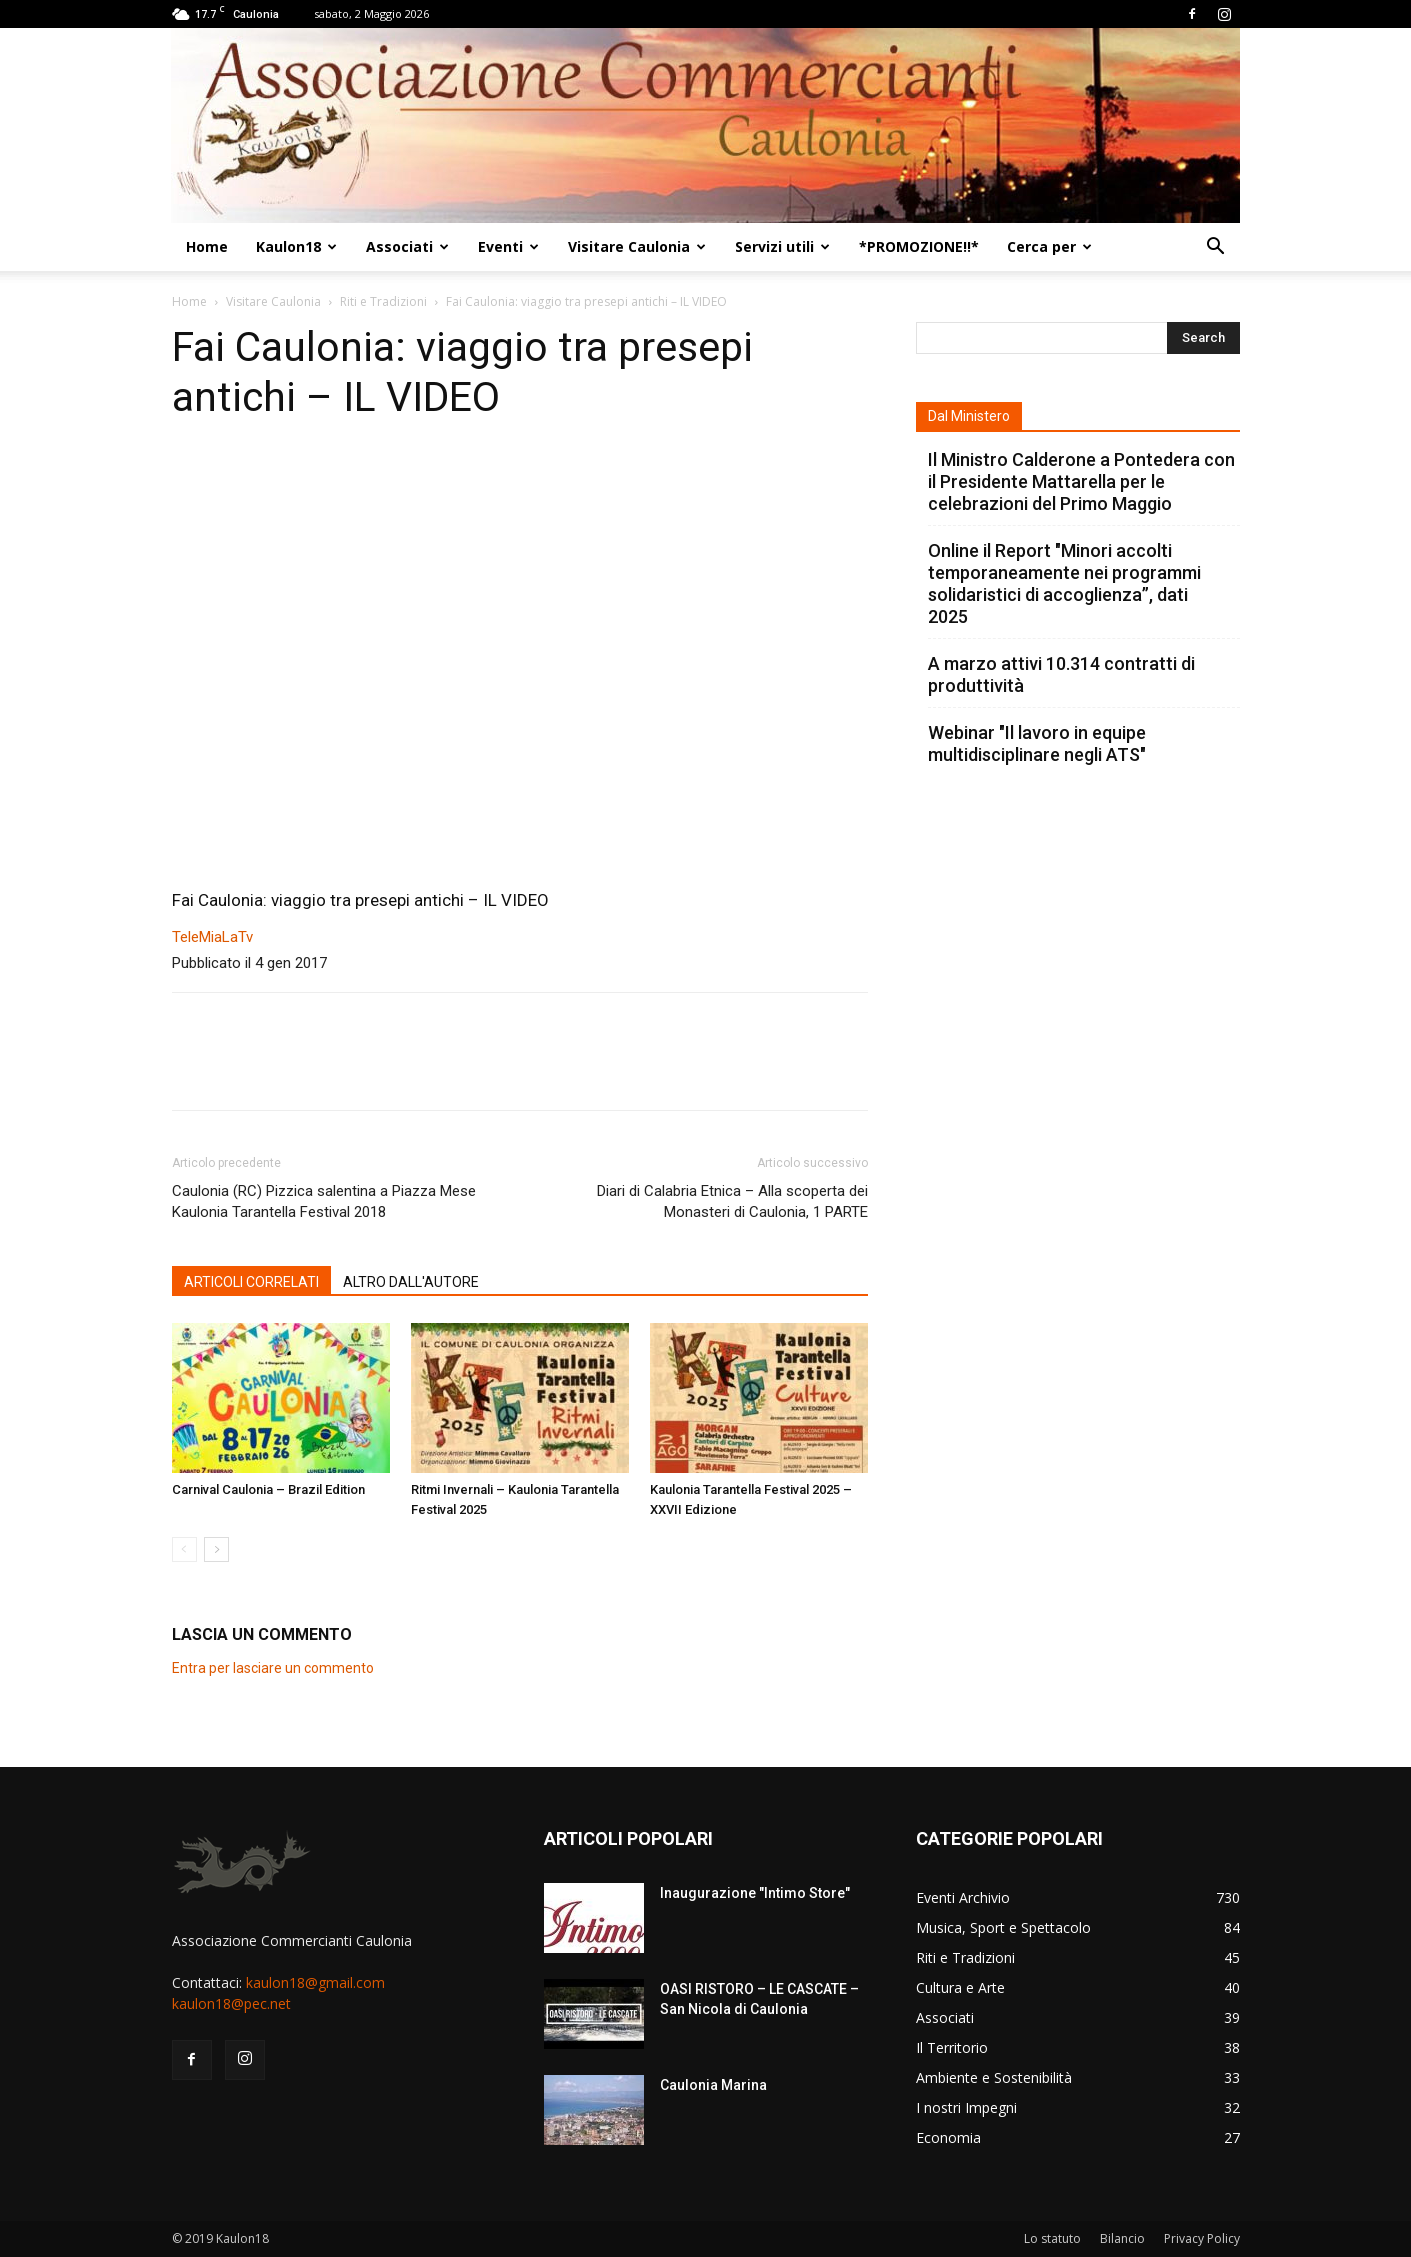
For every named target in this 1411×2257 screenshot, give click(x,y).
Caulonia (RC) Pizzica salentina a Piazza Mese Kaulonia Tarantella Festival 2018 (324, 1201)
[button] (1216, 248)
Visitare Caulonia (637, 246)
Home (207, 246)
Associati (407, 246)
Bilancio (1122, 2238)
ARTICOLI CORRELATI (251, 1282)
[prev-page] (184, 1549)
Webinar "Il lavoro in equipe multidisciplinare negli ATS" (1037, 743)
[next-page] (216, 1549)
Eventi (508, 246)
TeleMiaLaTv (212, 937)
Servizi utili (782, 246)
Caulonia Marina (713, 2085)
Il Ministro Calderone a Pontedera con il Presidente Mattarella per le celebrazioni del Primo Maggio (1081, 481)
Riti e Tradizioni (383, 301)
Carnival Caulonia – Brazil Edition (268, 1489)
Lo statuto (1052, 2238)
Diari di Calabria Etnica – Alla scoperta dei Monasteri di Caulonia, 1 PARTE (732, 1201)
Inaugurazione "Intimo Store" (755, 1893)
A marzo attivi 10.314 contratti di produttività (1061, 674)
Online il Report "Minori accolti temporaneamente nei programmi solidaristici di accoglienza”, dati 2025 (1064, 583)
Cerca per (1049, 246)
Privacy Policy (1202, 2238)
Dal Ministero (969, 416)
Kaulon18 (296, 246)
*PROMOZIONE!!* (919, 246)
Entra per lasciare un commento (273, 1668)
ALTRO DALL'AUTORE (411, 1282)
